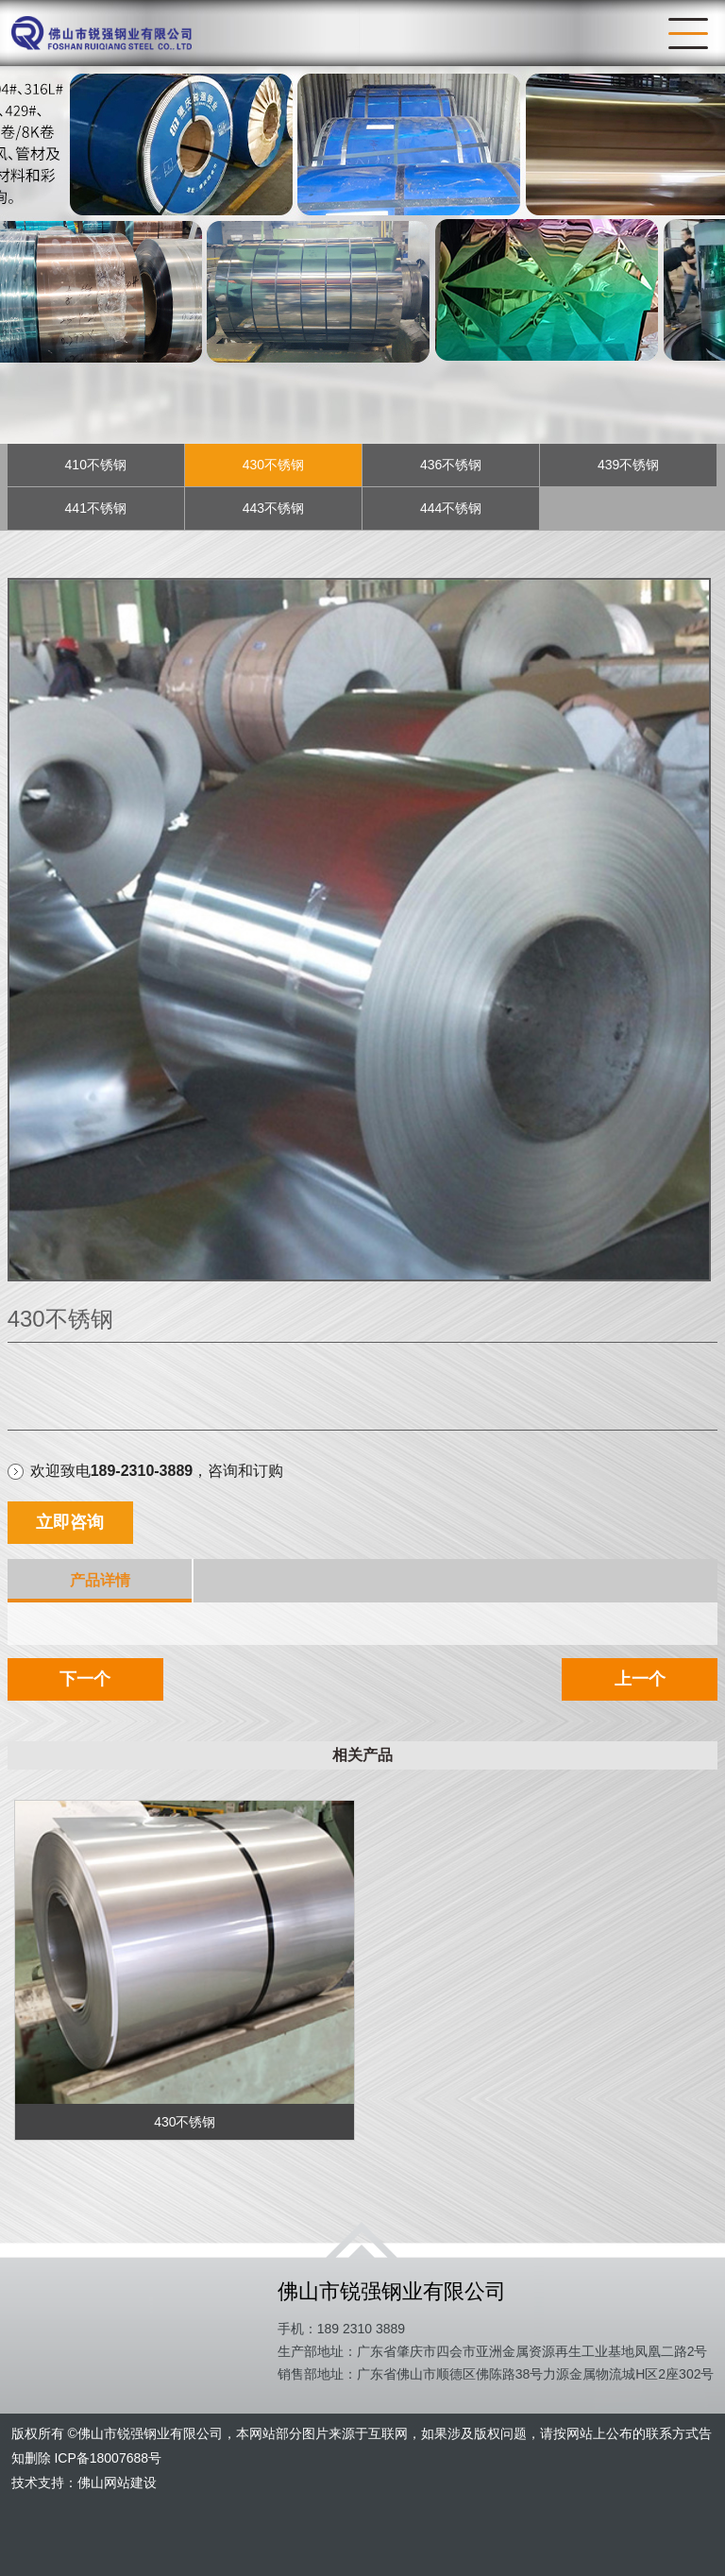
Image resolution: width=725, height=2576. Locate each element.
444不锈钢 (450, 508)
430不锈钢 (273, 464)
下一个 (84, 1678)
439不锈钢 (628, 464)
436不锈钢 (450, 464)
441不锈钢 (95, 508)
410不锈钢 (95, 464)
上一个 (640, 1678)
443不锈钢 (273, 508)
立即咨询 (70, 1522)
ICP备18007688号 (107, 2458)
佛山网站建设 (117, 2482)
